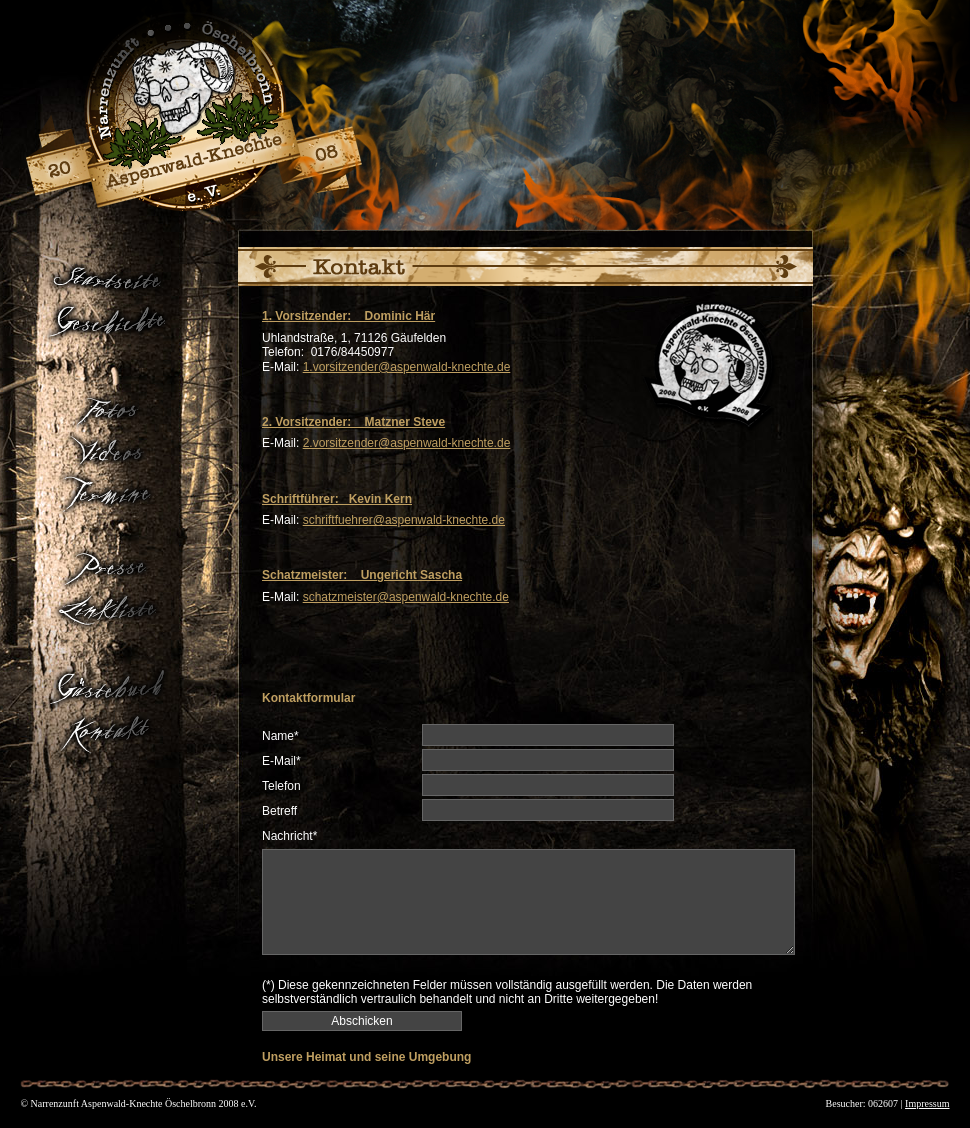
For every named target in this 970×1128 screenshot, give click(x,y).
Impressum (927, 1103)
